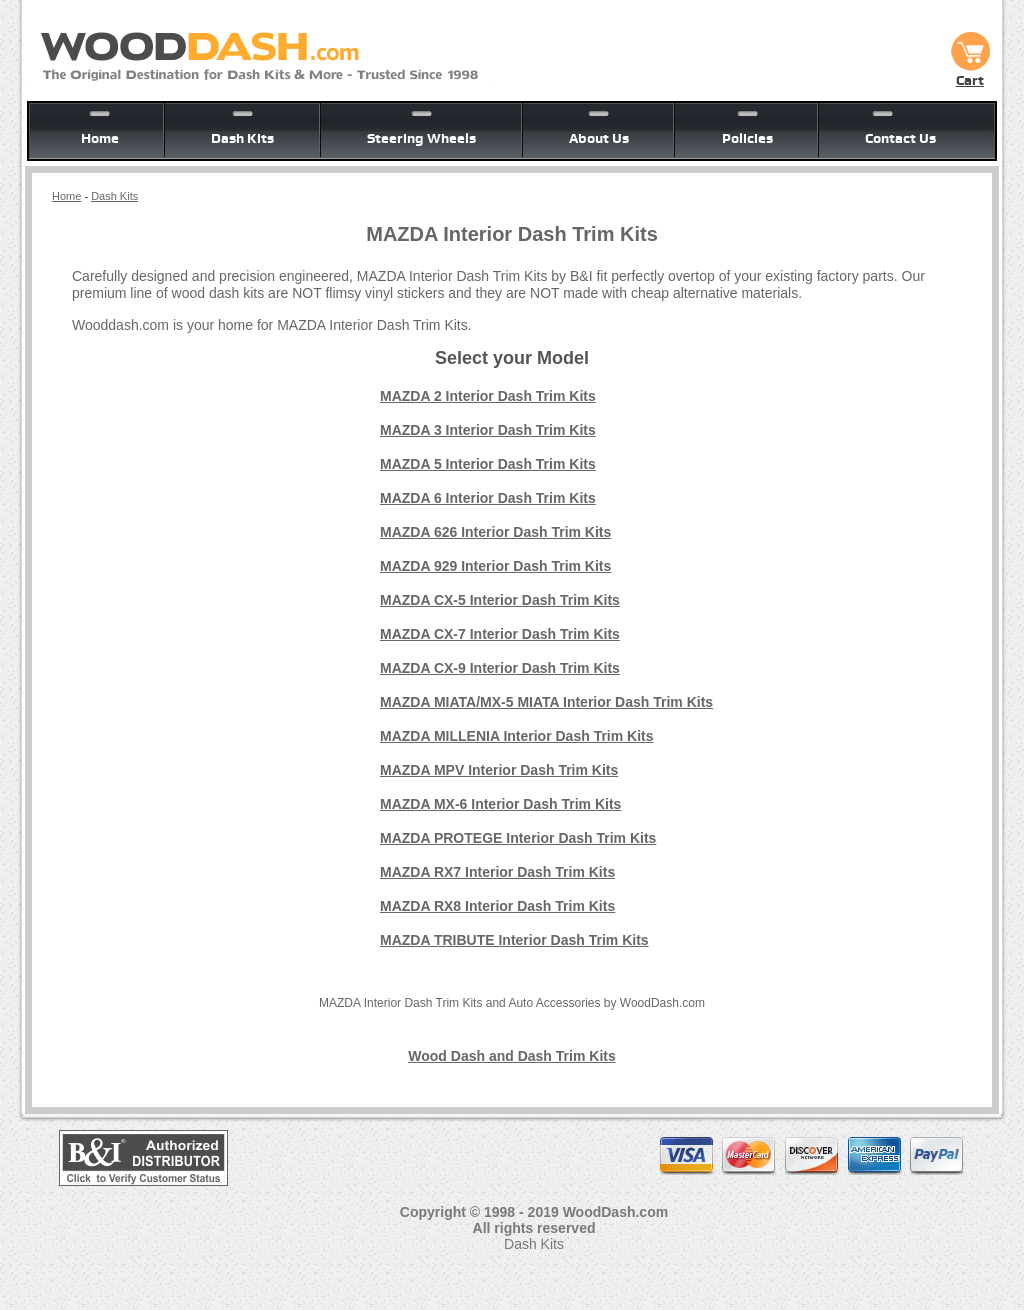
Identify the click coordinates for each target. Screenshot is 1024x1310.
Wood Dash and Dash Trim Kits (511, 1056)
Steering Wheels (421, 138)
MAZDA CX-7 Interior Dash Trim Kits (500, 634)
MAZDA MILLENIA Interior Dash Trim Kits (517, 736)
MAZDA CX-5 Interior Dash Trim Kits (500, 600)
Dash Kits (242, 138)
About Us (599, 138)
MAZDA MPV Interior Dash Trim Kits (499, 770)
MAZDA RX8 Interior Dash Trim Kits (497, 906)
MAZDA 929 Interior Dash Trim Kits (495, 566)
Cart (970, 73)
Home (100, 138)
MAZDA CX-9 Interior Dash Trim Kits (500, 668)
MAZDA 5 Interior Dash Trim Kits (488, 464)
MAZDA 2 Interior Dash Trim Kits (488, 396)
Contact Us (900, 138)
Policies (747, 138)
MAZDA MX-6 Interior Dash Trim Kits (500, 804)
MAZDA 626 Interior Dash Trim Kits (495, 532)
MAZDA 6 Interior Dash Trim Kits (488, 498)
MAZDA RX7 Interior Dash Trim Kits (497, 872)
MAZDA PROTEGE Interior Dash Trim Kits (518, 838)
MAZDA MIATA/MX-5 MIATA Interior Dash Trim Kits (546, 702)
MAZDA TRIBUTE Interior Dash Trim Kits (514, 940)
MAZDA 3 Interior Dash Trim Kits (488, 430)
